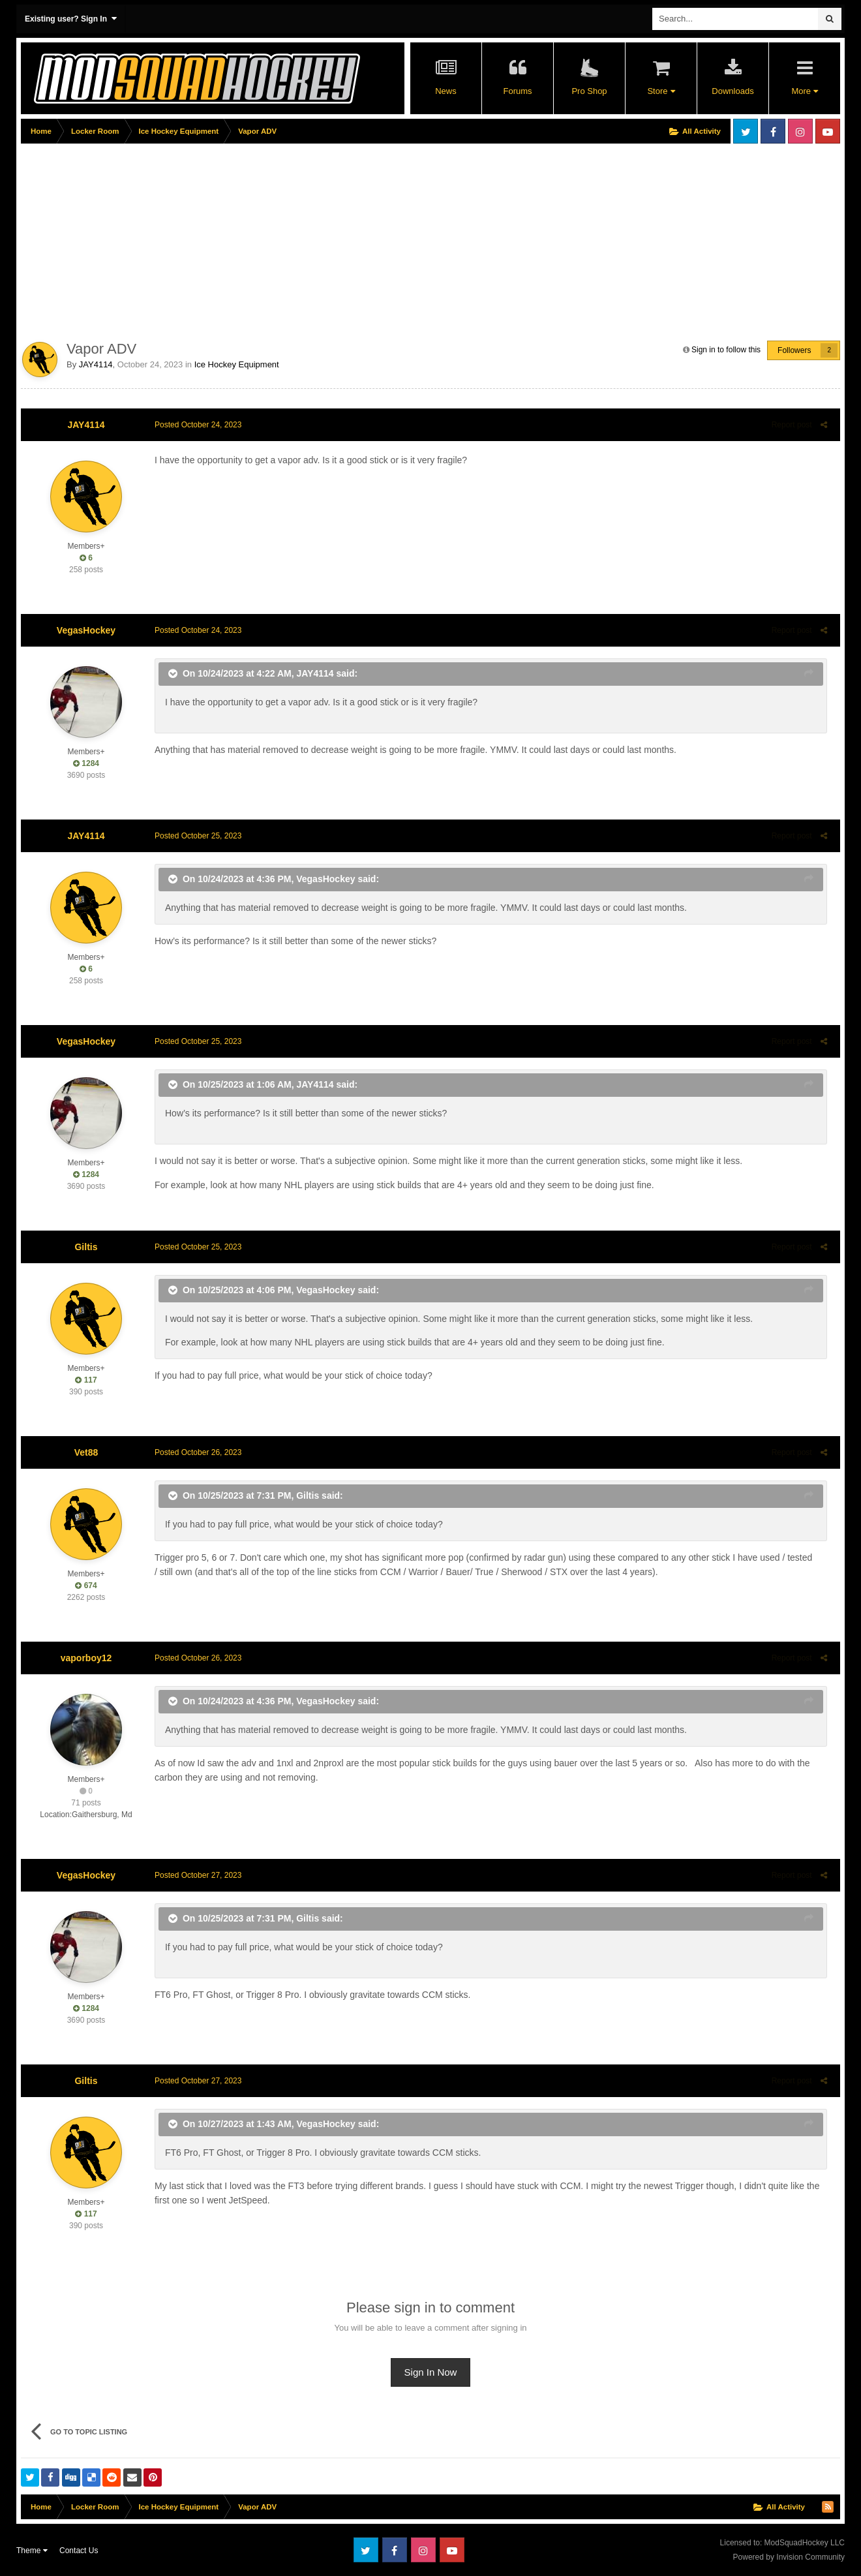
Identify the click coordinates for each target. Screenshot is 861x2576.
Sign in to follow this (726, 349)
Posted (194, 424)
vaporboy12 (86, 1658)
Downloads (732, 91)
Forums (517, 91)
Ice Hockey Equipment (236, 364)
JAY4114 (96, 364)
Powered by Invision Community (789, 2557)
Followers (794, 350)
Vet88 (86, 1452)
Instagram (800, 131)
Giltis (85, 1247)
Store (660, 91)
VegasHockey (86, 630)
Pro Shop (589, 91)
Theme (32, 2550)
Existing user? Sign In (71, 18)
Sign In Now (430, 2372)
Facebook (773, 131)
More (804, 91)
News (446, 91)
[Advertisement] (258, 239)
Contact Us (78, 2550)
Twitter (745, 131)
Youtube (827, 131)
